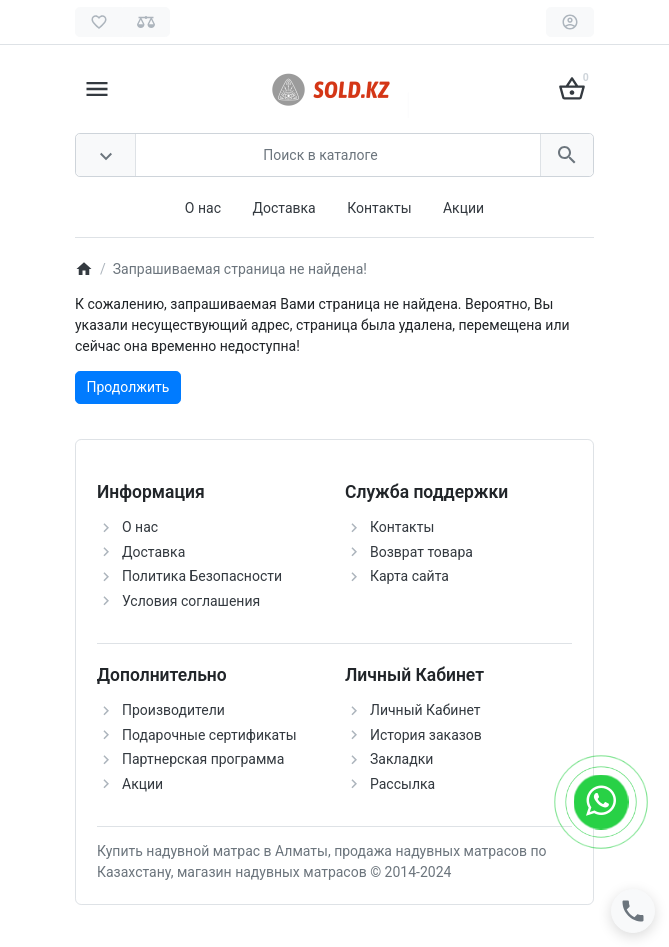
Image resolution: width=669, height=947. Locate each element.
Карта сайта (409, 576)
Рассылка (402, 784)
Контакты (379, 208)
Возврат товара (421, 552)
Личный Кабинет (425, 710)
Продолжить (128, 387)
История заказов (426, 735)
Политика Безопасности (202, 576)
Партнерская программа (203, 759)
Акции (463, 208)
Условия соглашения (191, 601)
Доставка (283, 208)
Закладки (401, 759)
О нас (203, 208)
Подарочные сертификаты (209, 735)
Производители (173, 710)
